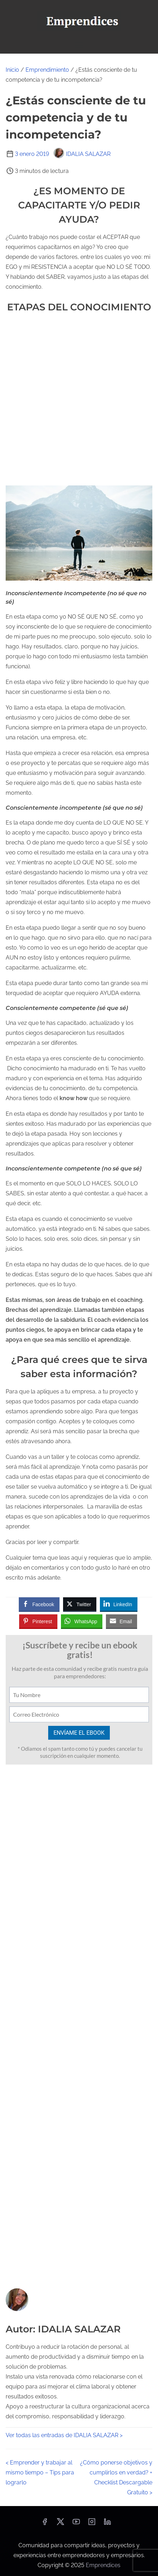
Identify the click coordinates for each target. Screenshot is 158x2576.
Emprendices (103, 2565)
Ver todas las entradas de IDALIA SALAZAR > (64, 2435)
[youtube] (76, 2524)
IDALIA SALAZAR (82, 154)
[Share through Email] (121, 1621)
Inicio (12, 69)
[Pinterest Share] (38, 1621)
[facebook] (44, 2524)
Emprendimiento (47, 69)
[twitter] (60, 2524)
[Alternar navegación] (79, 45)
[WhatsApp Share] (82, 1621)
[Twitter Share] (79, 1604)
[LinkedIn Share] (118, 1604)
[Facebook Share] (39, 1604)
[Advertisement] (79, 400)
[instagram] (91, 2524)
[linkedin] (107, 2524)
